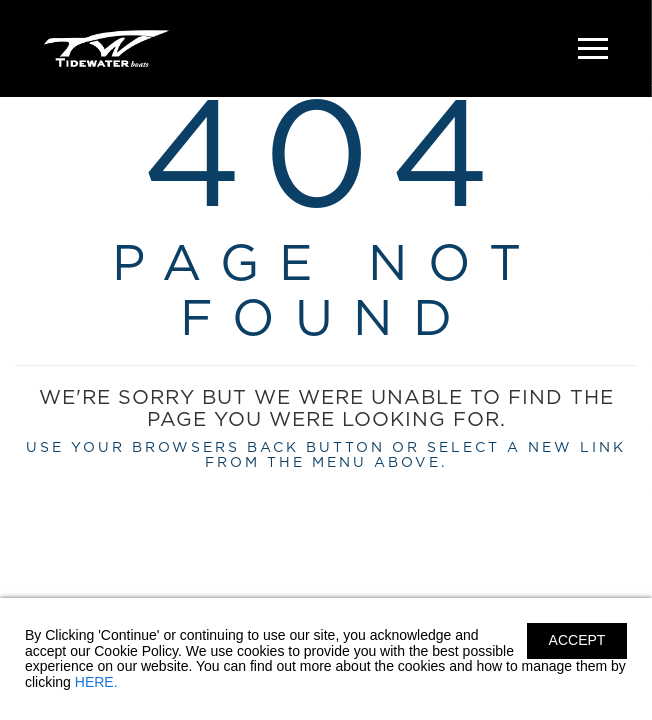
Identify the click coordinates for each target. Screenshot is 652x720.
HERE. (96, 682)
